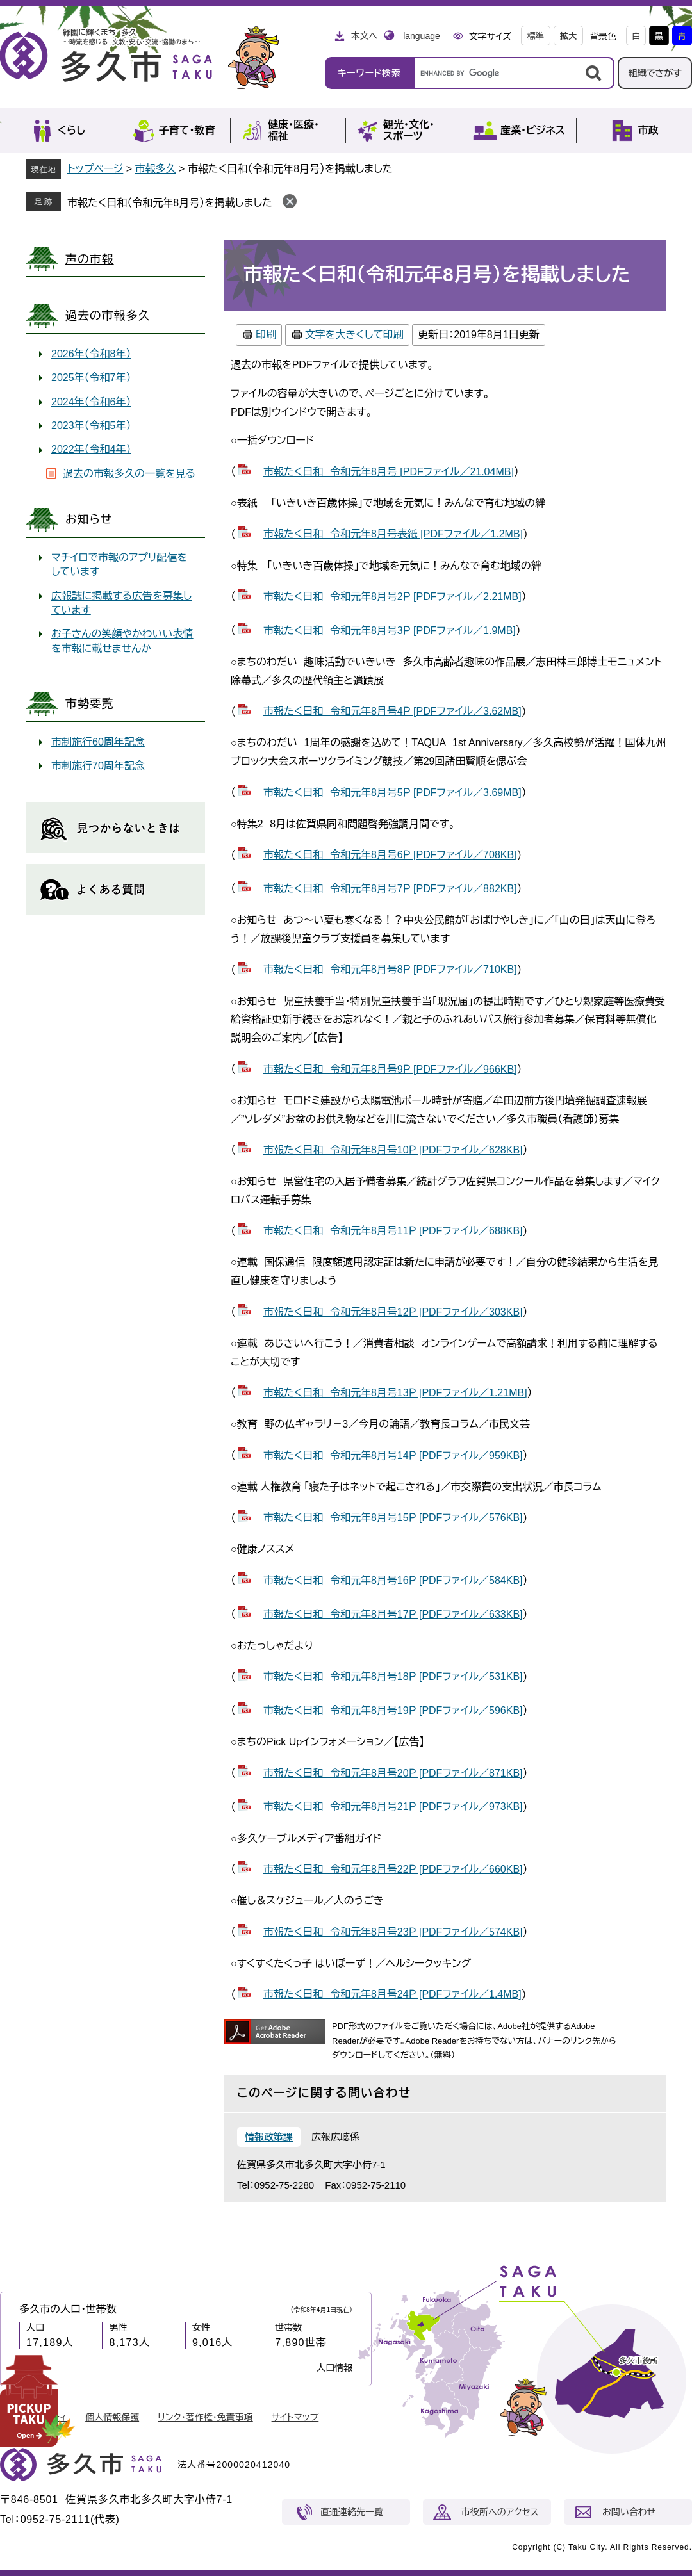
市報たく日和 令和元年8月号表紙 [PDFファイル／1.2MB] (393, 533)
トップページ (95, 168)
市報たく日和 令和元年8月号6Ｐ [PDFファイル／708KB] (390, 854)
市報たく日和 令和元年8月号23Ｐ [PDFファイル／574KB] (393, 1932)
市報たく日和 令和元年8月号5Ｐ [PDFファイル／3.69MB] (392, 792)
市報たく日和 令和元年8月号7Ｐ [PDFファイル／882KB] (390, 888)
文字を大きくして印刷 (354, 334)
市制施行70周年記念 (98, 765)
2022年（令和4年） (91, 449)
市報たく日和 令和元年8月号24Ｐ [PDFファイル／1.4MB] (392, 1994)
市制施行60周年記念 (98, 742)
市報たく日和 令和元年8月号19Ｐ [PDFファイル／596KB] (393, 1710)
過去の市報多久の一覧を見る (129, 473)
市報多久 (155, 168)
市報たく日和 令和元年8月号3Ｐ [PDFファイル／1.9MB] (389, 630)
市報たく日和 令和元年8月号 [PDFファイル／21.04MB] (388, 471)
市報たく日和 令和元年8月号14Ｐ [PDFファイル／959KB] (393, 1455)
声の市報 (89, 259)
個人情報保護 (112, 2417)
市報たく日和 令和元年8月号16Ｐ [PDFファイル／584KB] (393, 1580)
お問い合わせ (628, 2512)
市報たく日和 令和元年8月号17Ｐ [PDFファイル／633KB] (393, 1614)
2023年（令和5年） (91, 425)
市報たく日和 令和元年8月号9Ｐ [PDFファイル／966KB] (390, 1069)
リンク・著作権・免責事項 (205, 2417)
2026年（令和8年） (91, 353)
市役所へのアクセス (499, 2512)
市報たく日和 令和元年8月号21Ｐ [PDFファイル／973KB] (393, 1806)
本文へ (363, 36)
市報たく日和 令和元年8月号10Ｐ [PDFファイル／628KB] (393, 1150)
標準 (535, 36)
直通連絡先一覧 (351, 2512)
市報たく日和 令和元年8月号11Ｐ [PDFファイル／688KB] (393, 1230)
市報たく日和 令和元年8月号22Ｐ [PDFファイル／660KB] (393, 1869)
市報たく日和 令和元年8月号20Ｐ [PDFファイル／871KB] (393, 1773)
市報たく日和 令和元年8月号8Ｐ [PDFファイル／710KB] (390, 969)
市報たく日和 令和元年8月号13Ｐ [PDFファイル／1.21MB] (395, 1392)
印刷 (266, 334)
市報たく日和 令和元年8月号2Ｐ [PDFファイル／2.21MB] (392, 596)
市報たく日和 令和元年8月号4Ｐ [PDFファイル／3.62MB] (392, 711)
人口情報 (334, 2368)
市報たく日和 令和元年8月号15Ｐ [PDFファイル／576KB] (393, 1517)
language (421, 36)
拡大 (568, 36)
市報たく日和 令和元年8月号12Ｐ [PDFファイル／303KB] (393, 1312)
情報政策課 (269, 2137)
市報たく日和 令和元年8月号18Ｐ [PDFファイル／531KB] (393, 1676)
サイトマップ (295, 2417)
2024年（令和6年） (91, 401)
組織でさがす (655, 73)
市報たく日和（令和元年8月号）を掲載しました (169, 202)
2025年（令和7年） (91, 377)
